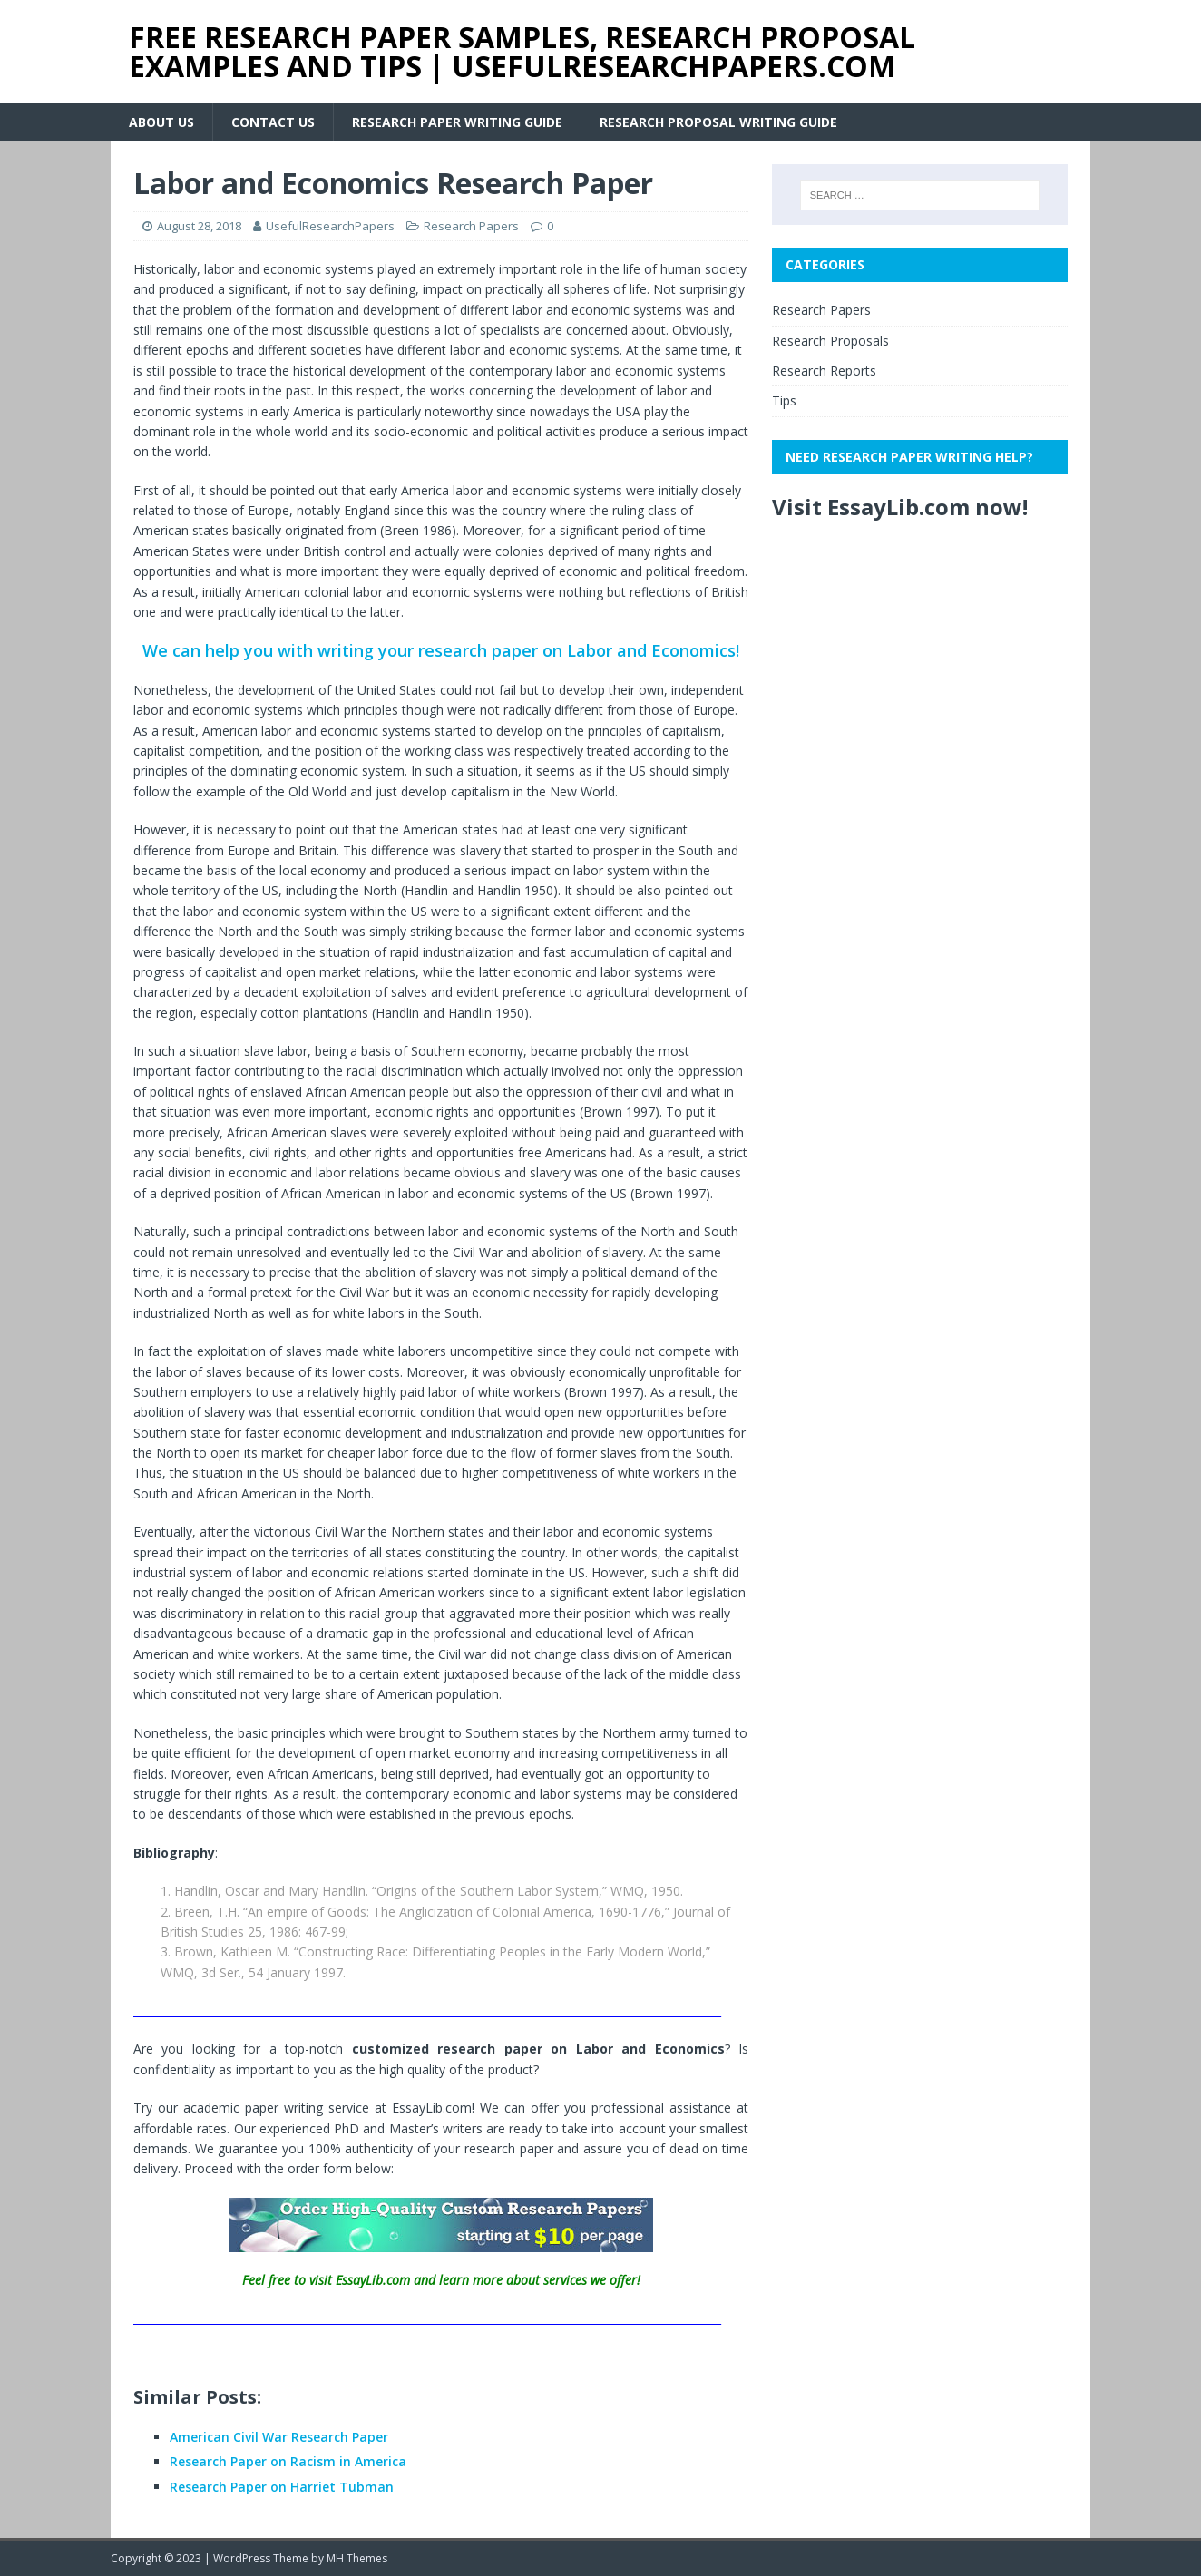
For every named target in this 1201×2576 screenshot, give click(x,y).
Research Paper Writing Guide (457, 122)
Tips (784, 400)
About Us (161, 122)
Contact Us (273, 122)
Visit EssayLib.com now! (900, 507)
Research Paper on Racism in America (288, 2461)
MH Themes (357, 2558)
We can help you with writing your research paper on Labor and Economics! (440, 650)
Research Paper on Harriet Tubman (282, 2486)
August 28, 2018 (199, 226)
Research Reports (824, 370)
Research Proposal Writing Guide (718, 122)
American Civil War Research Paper (279, 2436)
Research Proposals (830, 340)
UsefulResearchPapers (330, 226)
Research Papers (471, 226)
